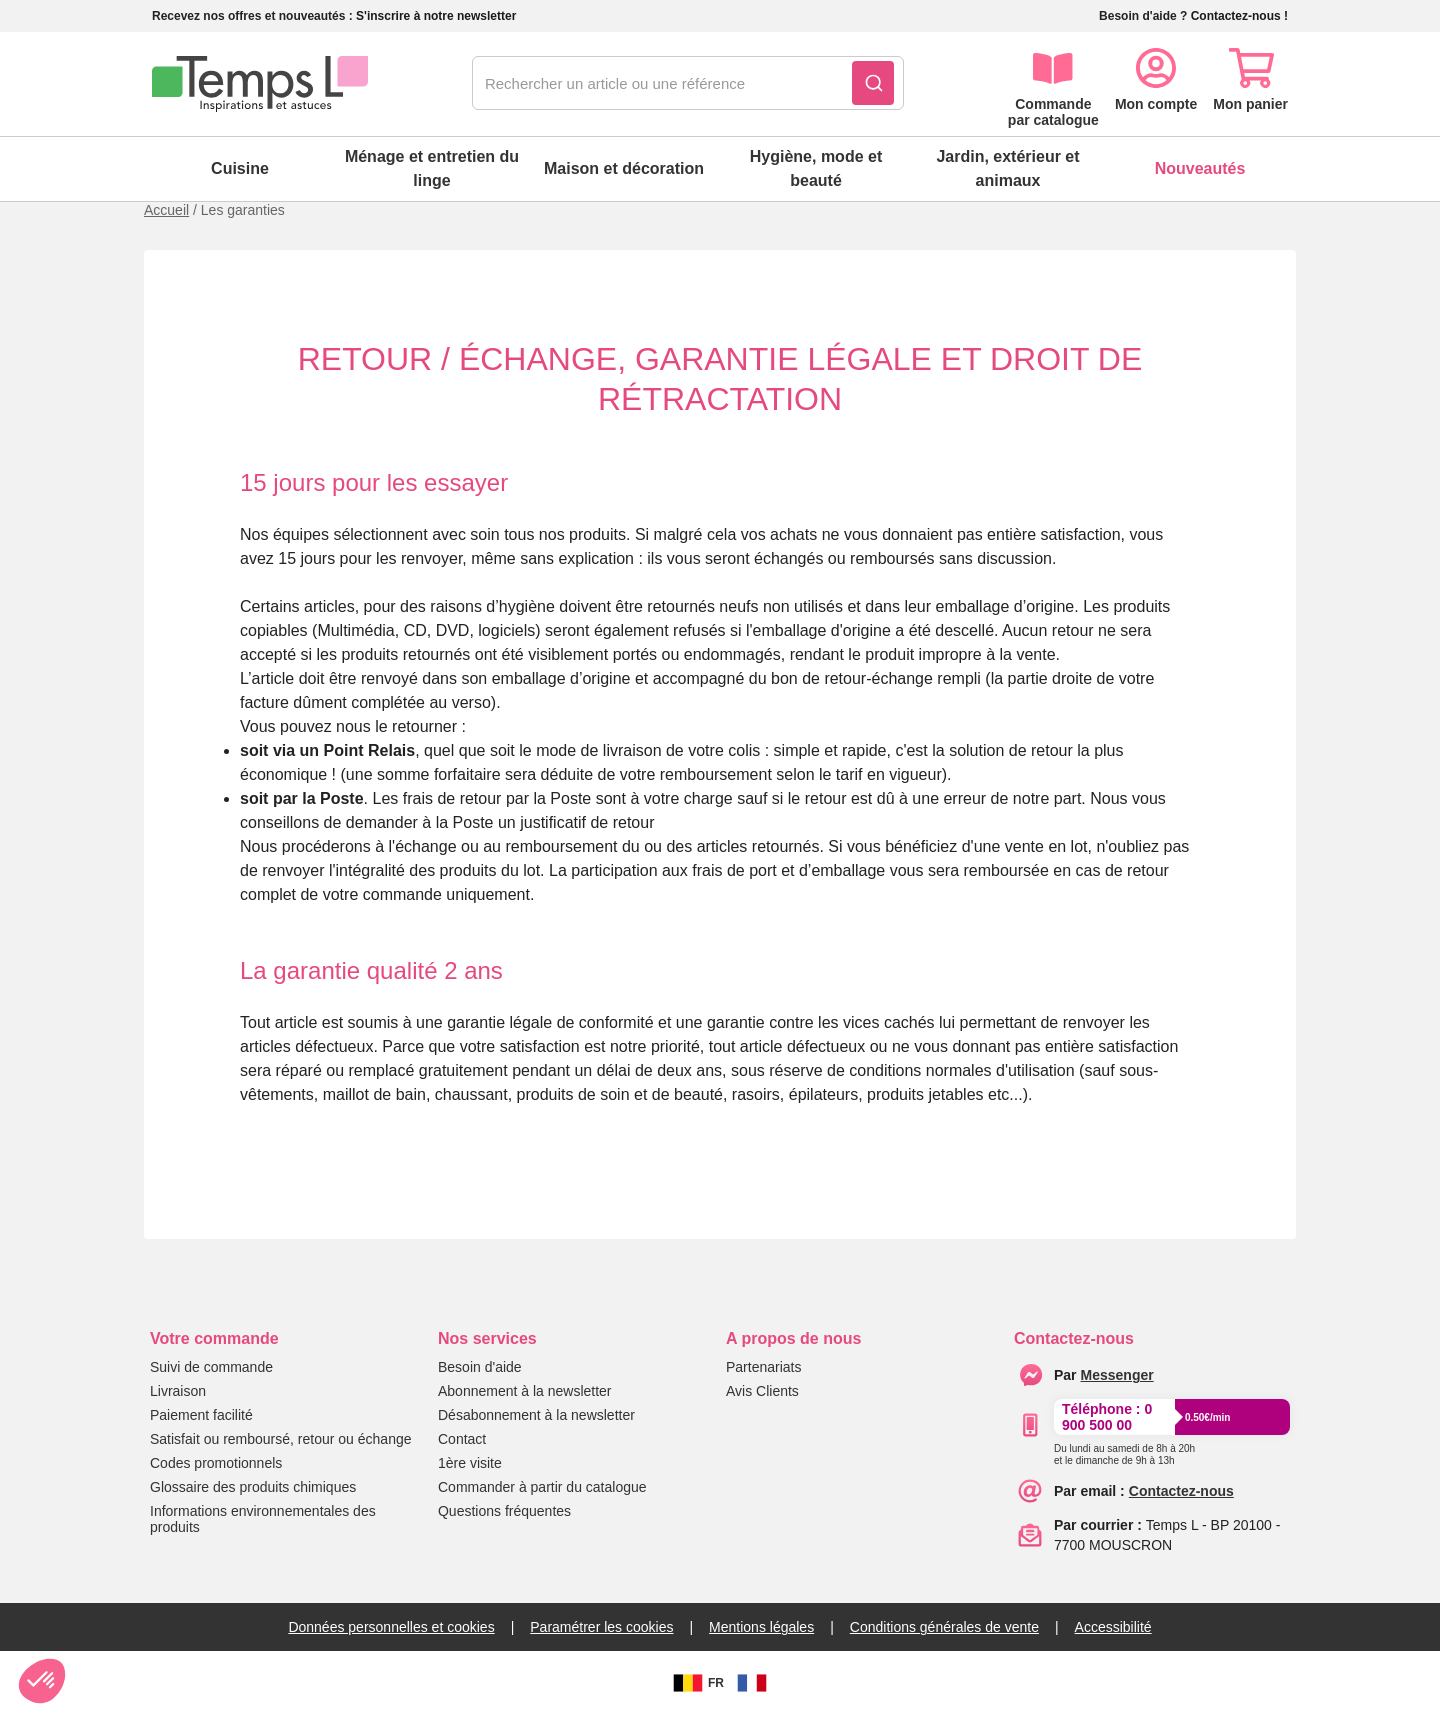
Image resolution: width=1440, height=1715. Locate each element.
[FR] (752, 1683)
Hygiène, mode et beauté (816, 168)
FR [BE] (696, 1683)
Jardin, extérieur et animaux (1007, 168)
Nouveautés (1200, 168)
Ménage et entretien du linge (432, 168)
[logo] (260, 84)
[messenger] (1117, 1375)
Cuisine (240, 168)
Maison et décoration (624, 168)
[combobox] (688, 84)
